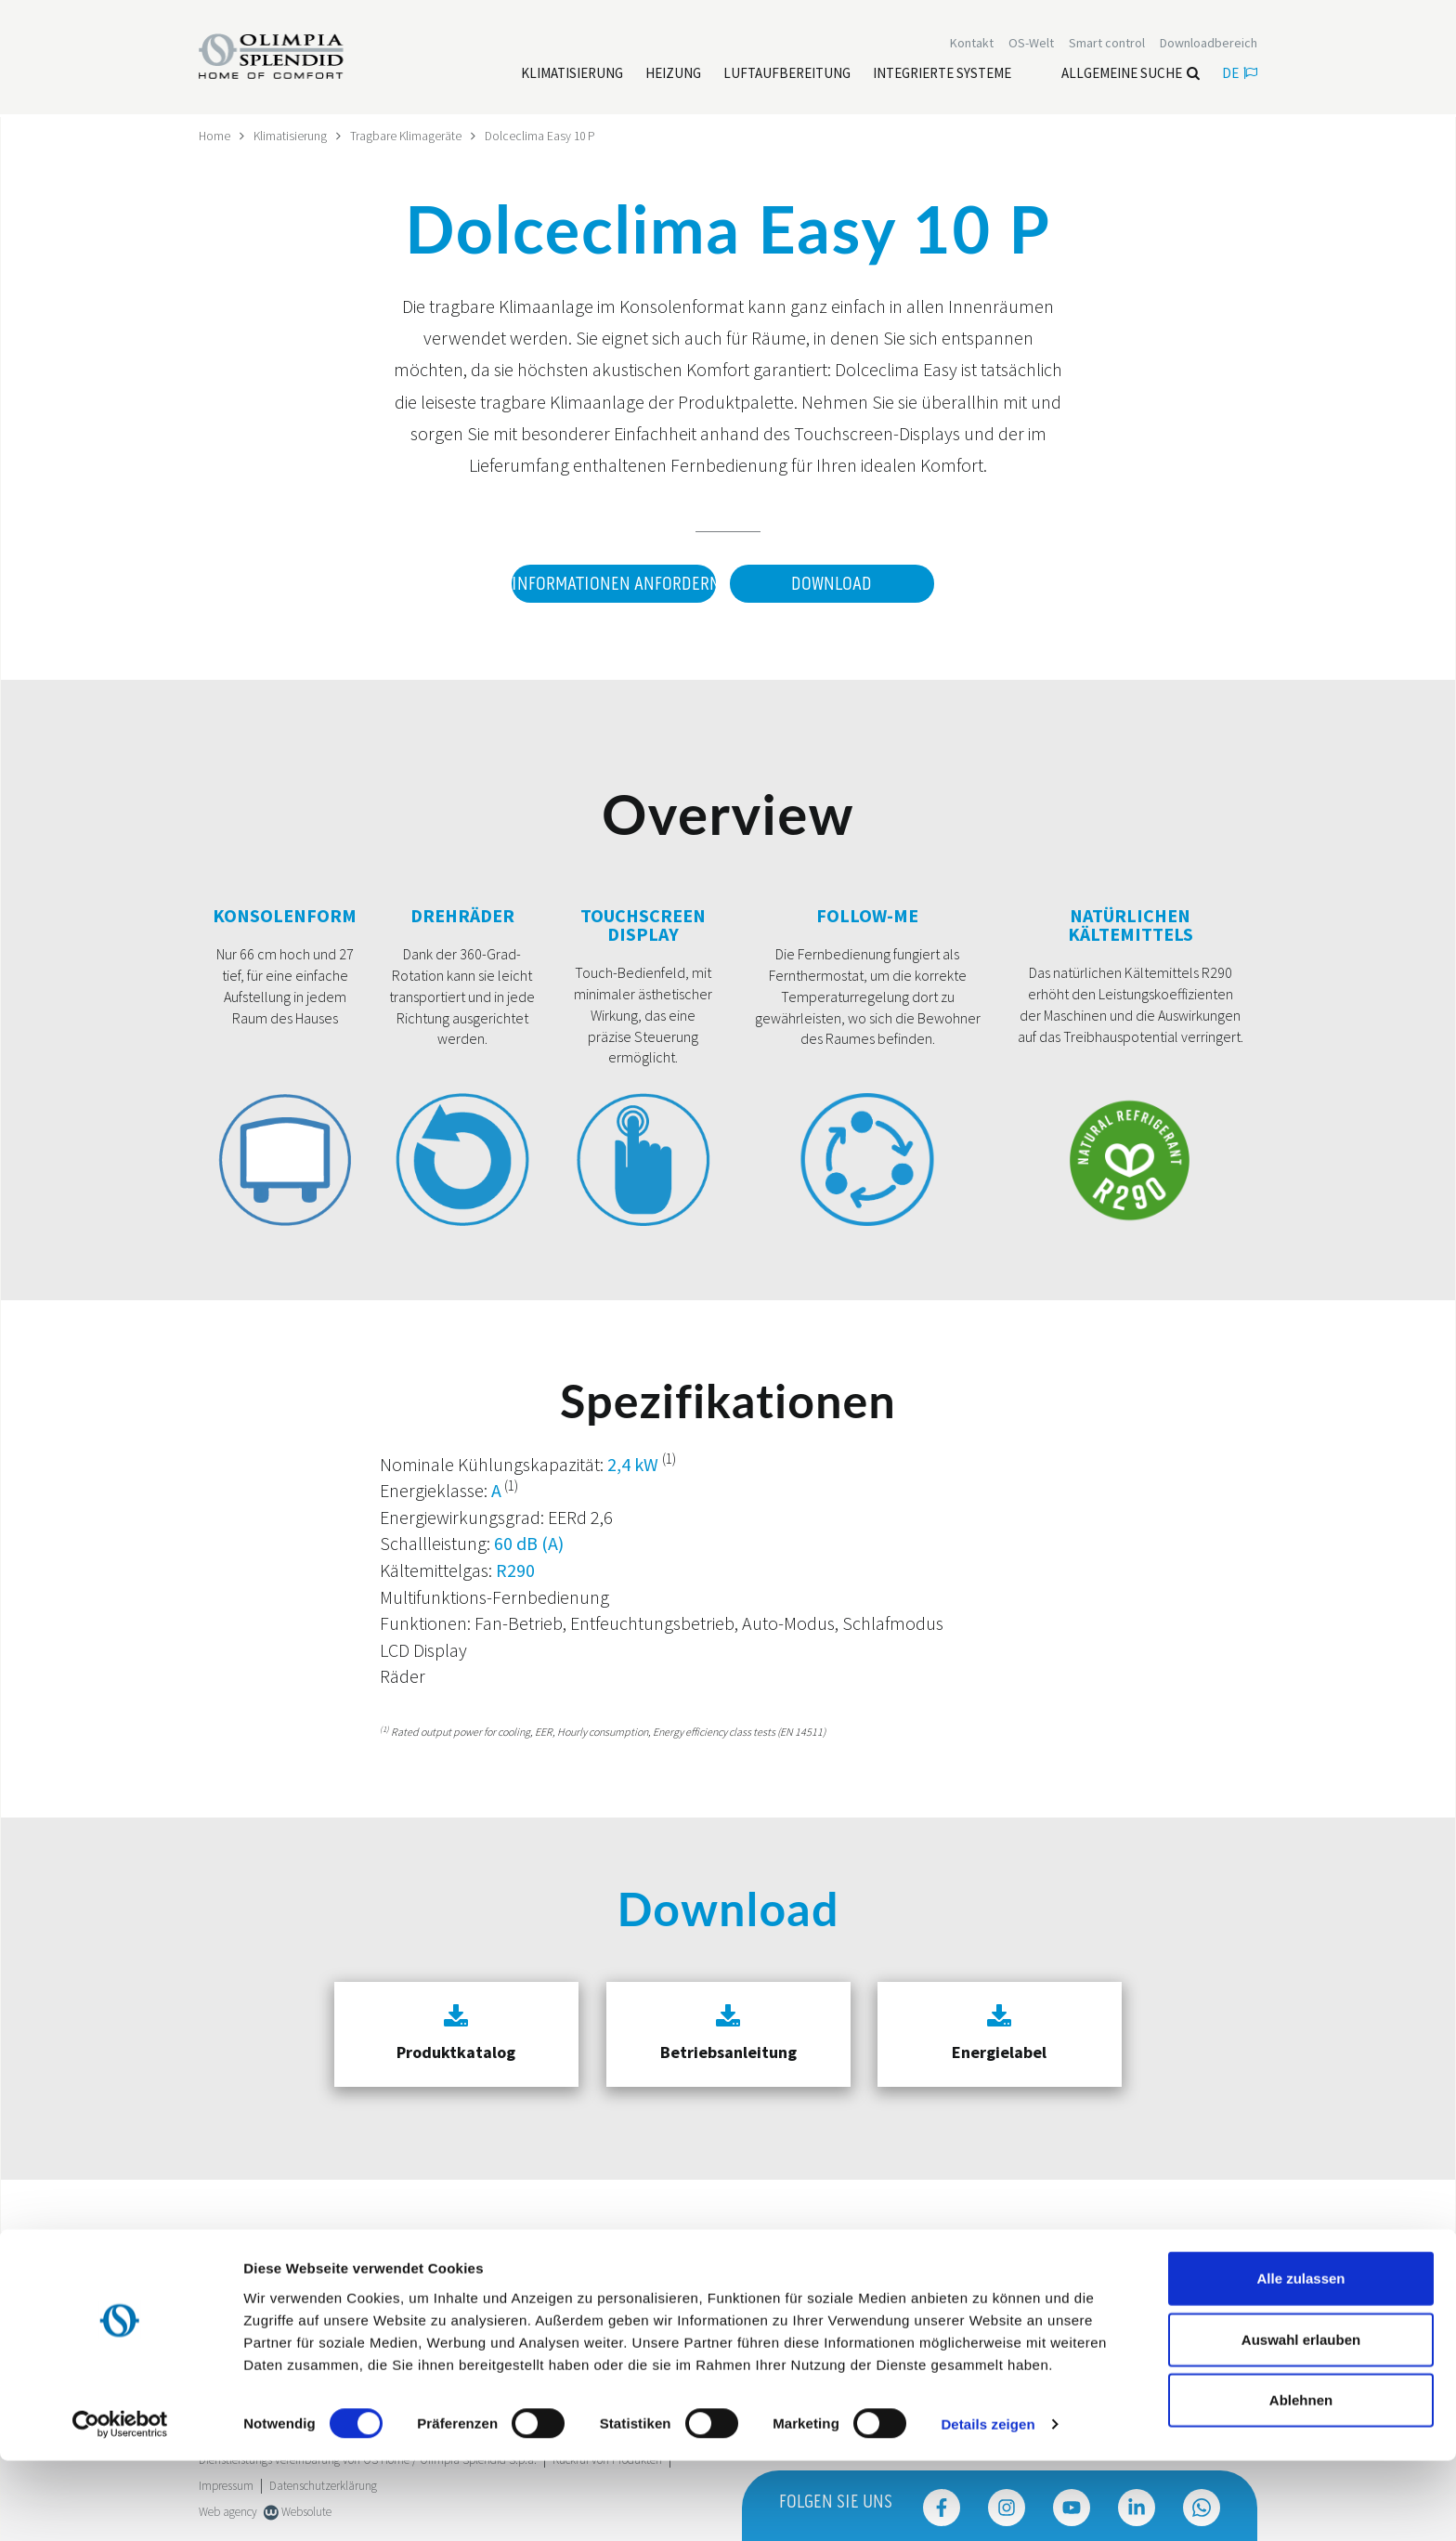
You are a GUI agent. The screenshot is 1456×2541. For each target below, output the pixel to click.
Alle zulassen (1300, 2358)
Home (215, 135)
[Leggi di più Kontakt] (972, 44)
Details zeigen (987, 2504)
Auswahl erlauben (1301, 2420)
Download (831, 583)
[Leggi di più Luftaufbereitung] (787, 75)
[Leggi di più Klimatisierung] (572, 75)
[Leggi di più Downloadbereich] (1208, 44)
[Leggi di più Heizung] (673, 75)
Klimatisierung (291, 135)
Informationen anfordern (611, 583)
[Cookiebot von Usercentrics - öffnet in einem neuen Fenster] (120, 2505)
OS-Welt (1031, 44)
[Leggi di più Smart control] (1107, 44)
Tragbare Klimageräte (408, 135)
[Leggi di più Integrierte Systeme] (942, 75)
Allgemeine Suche (1130, 75)
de (1239, 75)
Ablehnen (1300, 2480)
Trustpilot (221, 2264)
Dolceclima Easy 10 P (544, 135)
